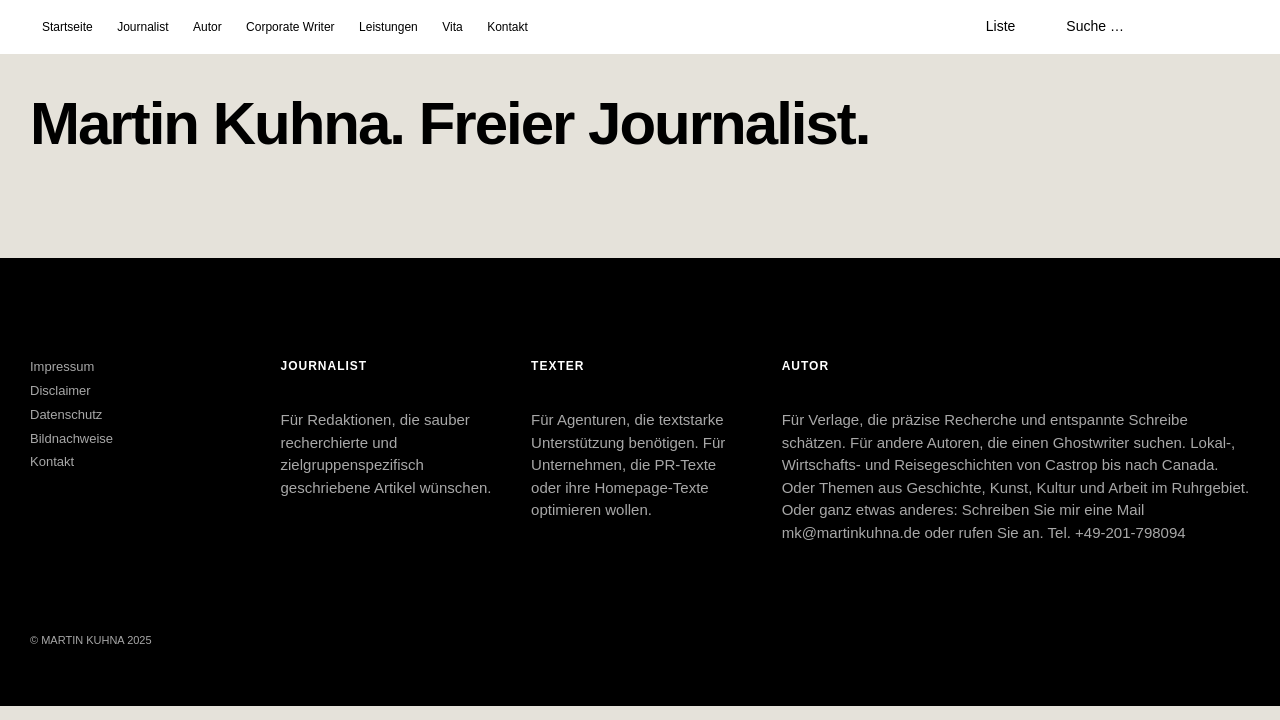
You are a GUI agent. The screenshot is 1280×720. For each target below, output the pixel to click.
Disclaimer (60, 390)
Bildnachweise (71, 438)
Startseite (67, 27)
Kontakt (507, 27)
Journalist (142, 27)
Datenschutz (66, 414)
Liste (1001, 26)
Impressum (62, 366)
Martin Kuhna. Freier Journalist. (450, 123)
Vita (452, 27)
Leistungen (388, 27)
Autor (207, 27)
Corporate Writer (290, 27)
